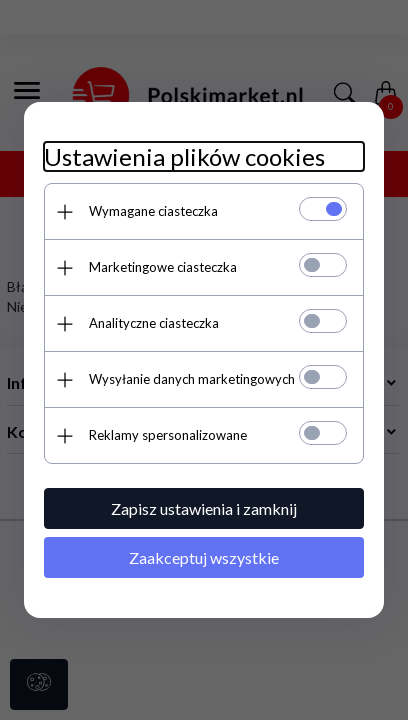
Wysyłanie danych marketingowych (192, 379)
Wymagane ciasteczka (153, 211)
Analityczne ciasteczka (154, 323)
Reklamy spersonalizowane (168, 435)
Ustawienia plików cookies (184, 156)
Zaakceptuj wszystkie (204, 557)
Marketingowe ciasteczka (163, 267)
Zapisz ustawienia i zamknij (204, 508)
